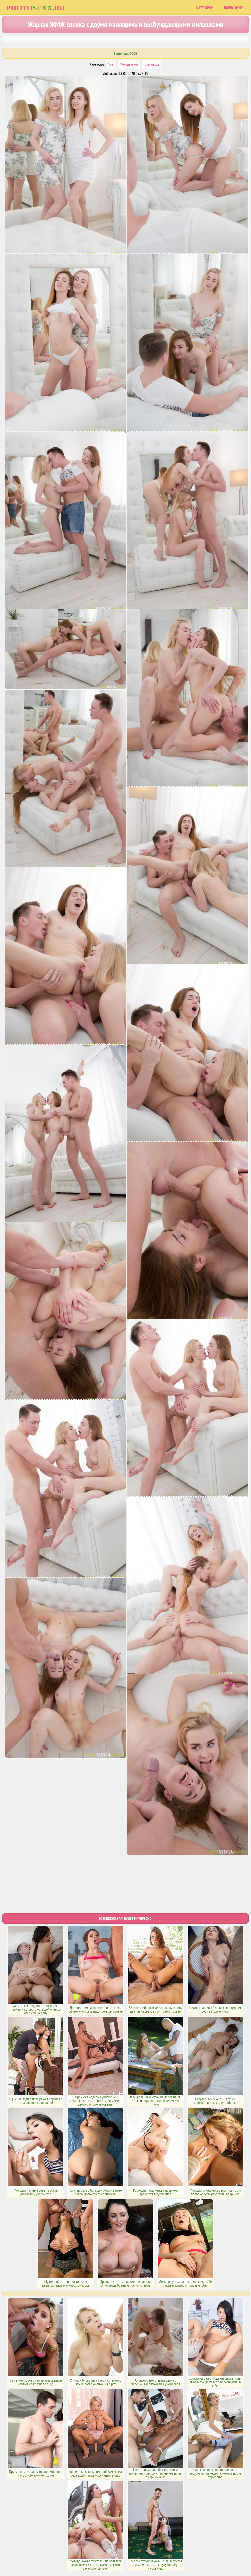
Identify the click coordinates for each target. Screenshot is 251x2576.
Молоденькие (129, 64)
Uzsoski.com (161, 2552)
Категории (204, 7)
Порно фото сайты (134, 2552)
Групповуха (151, 64)
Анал (111, 64)
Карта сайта (107, 2552)
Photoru (35, 8)
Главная (87, 2552)
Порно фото (234, 7)
